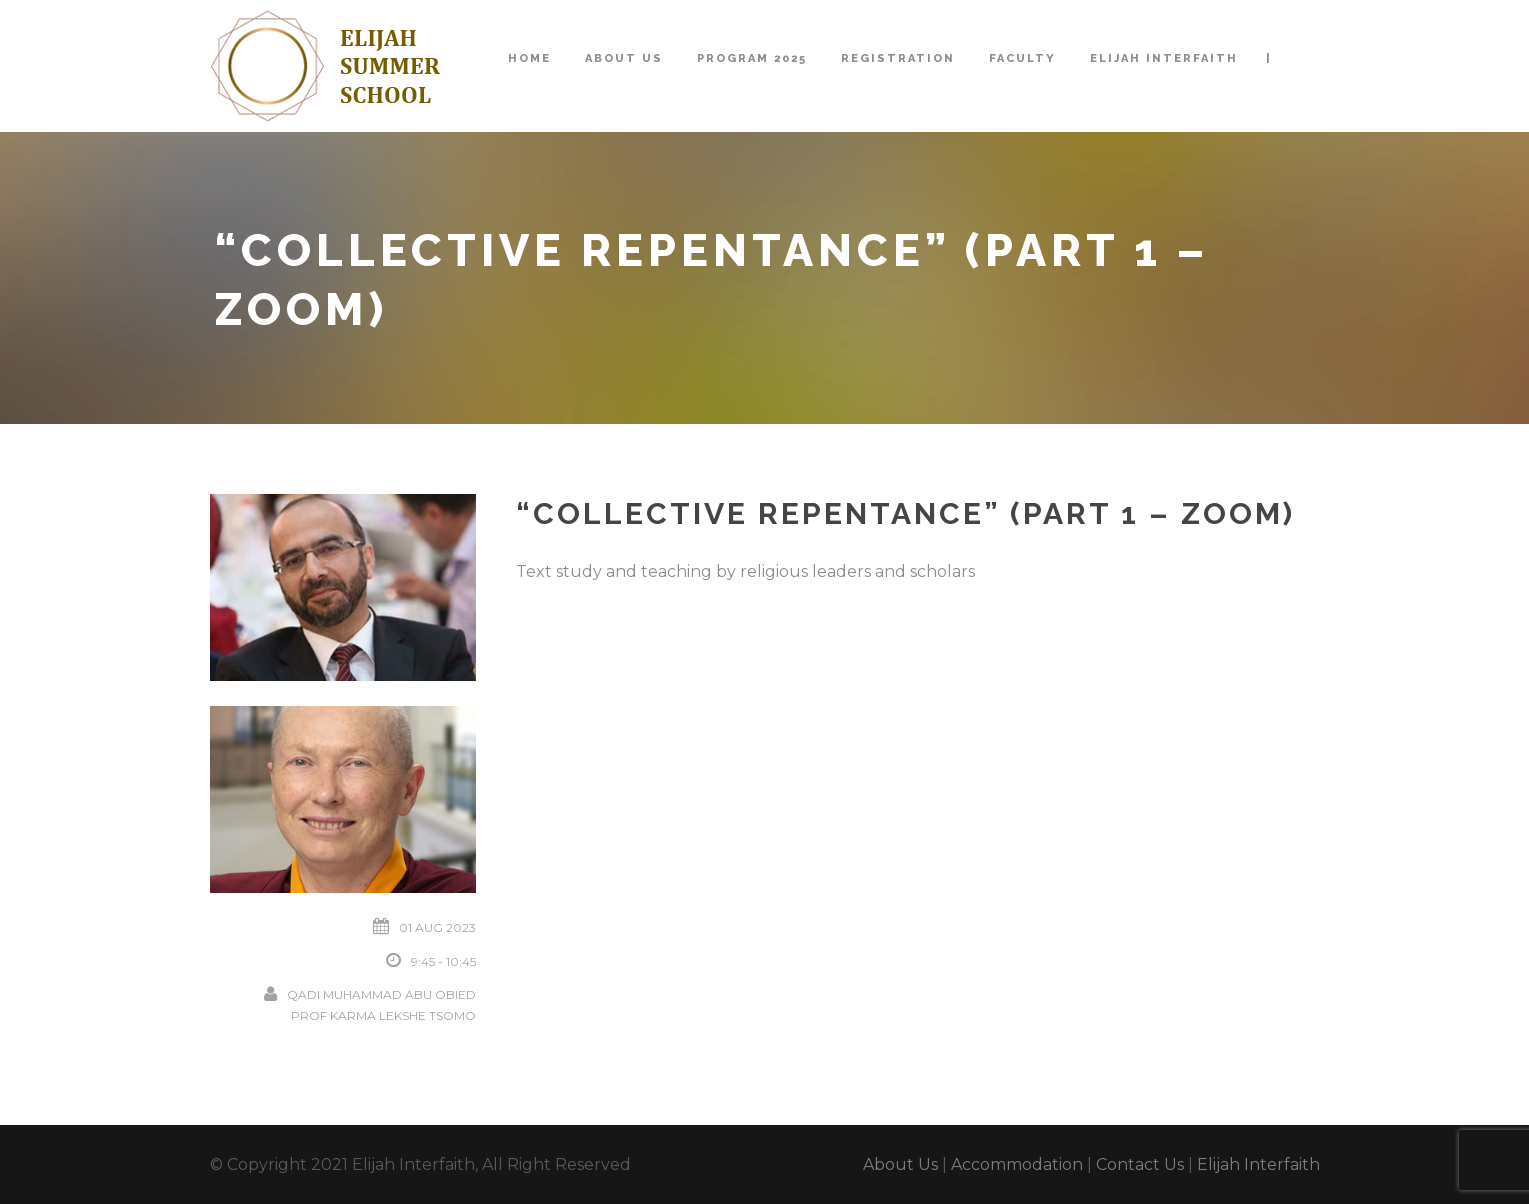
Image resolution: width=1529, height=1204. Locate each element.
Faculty (1022, 58)
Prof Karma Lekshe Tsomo (383, 1015)
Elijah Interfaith (1164, 58)
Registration (898, 58)
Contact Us (1140, 1164)
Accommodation (1017, 1164)
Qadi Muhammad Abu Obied (381, 994)
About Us (624, 58)
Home (529, 58)
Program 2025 (752, 58)
